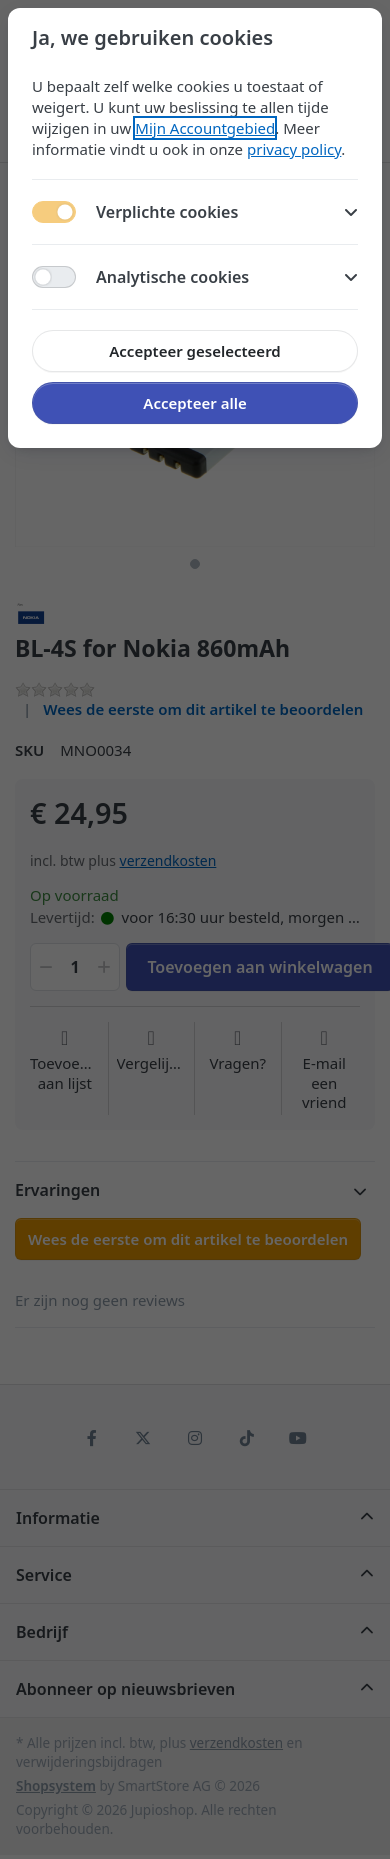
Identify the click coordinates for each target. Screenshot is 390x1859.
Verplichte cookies (227, 212)
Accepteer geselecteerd (194, 351)
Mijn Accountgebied (205, 128)
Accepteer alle (194, 403)
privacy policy (294, 149)
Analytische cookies (227, 277)
